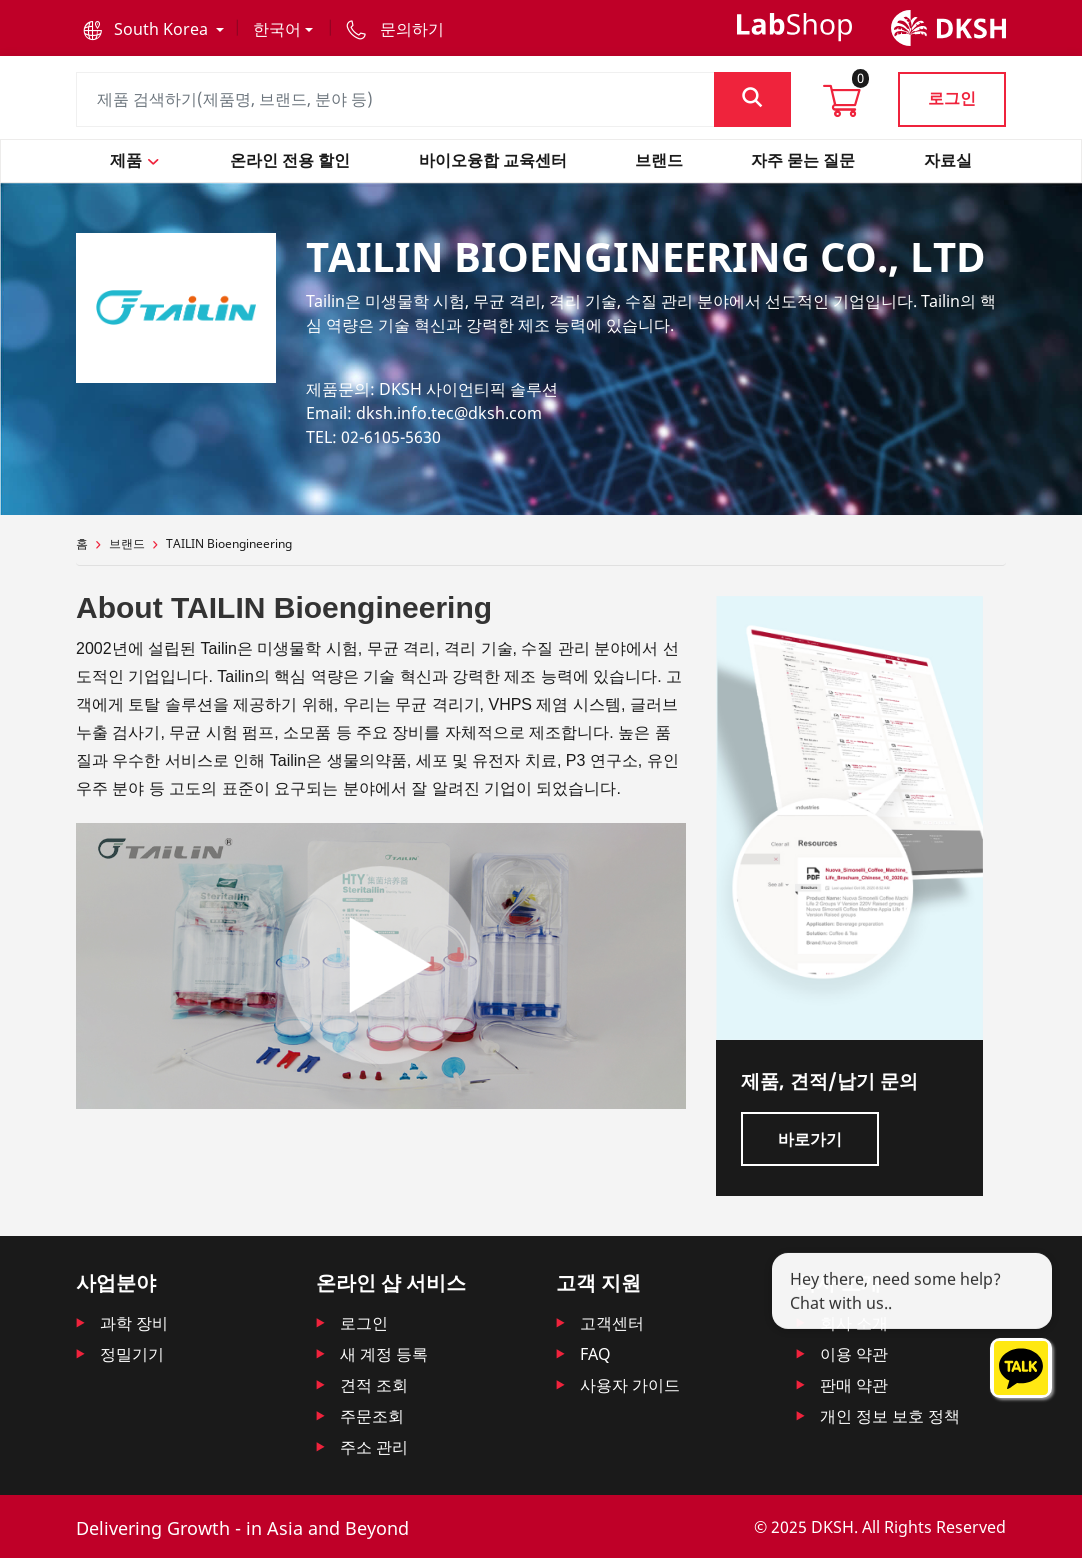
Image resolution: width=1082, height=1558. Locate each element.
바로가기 (810, 1139)
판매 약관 (854, 1385)
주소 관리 (374, 1447)
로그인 (952, 98)
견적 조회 (374, 1385)
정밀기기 (132, 1354)
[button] (153, 29)
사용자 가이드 (630, 1385)
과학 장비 (134, 1323)
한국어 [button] (277, 29)
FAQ (595, 1354)
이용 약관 (854, 1354)
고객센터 (612, 1323)
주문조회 (372, 1416)
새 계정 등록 (384, 1354)
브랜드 (127, 543)
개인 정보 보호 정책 (890, 1416)
